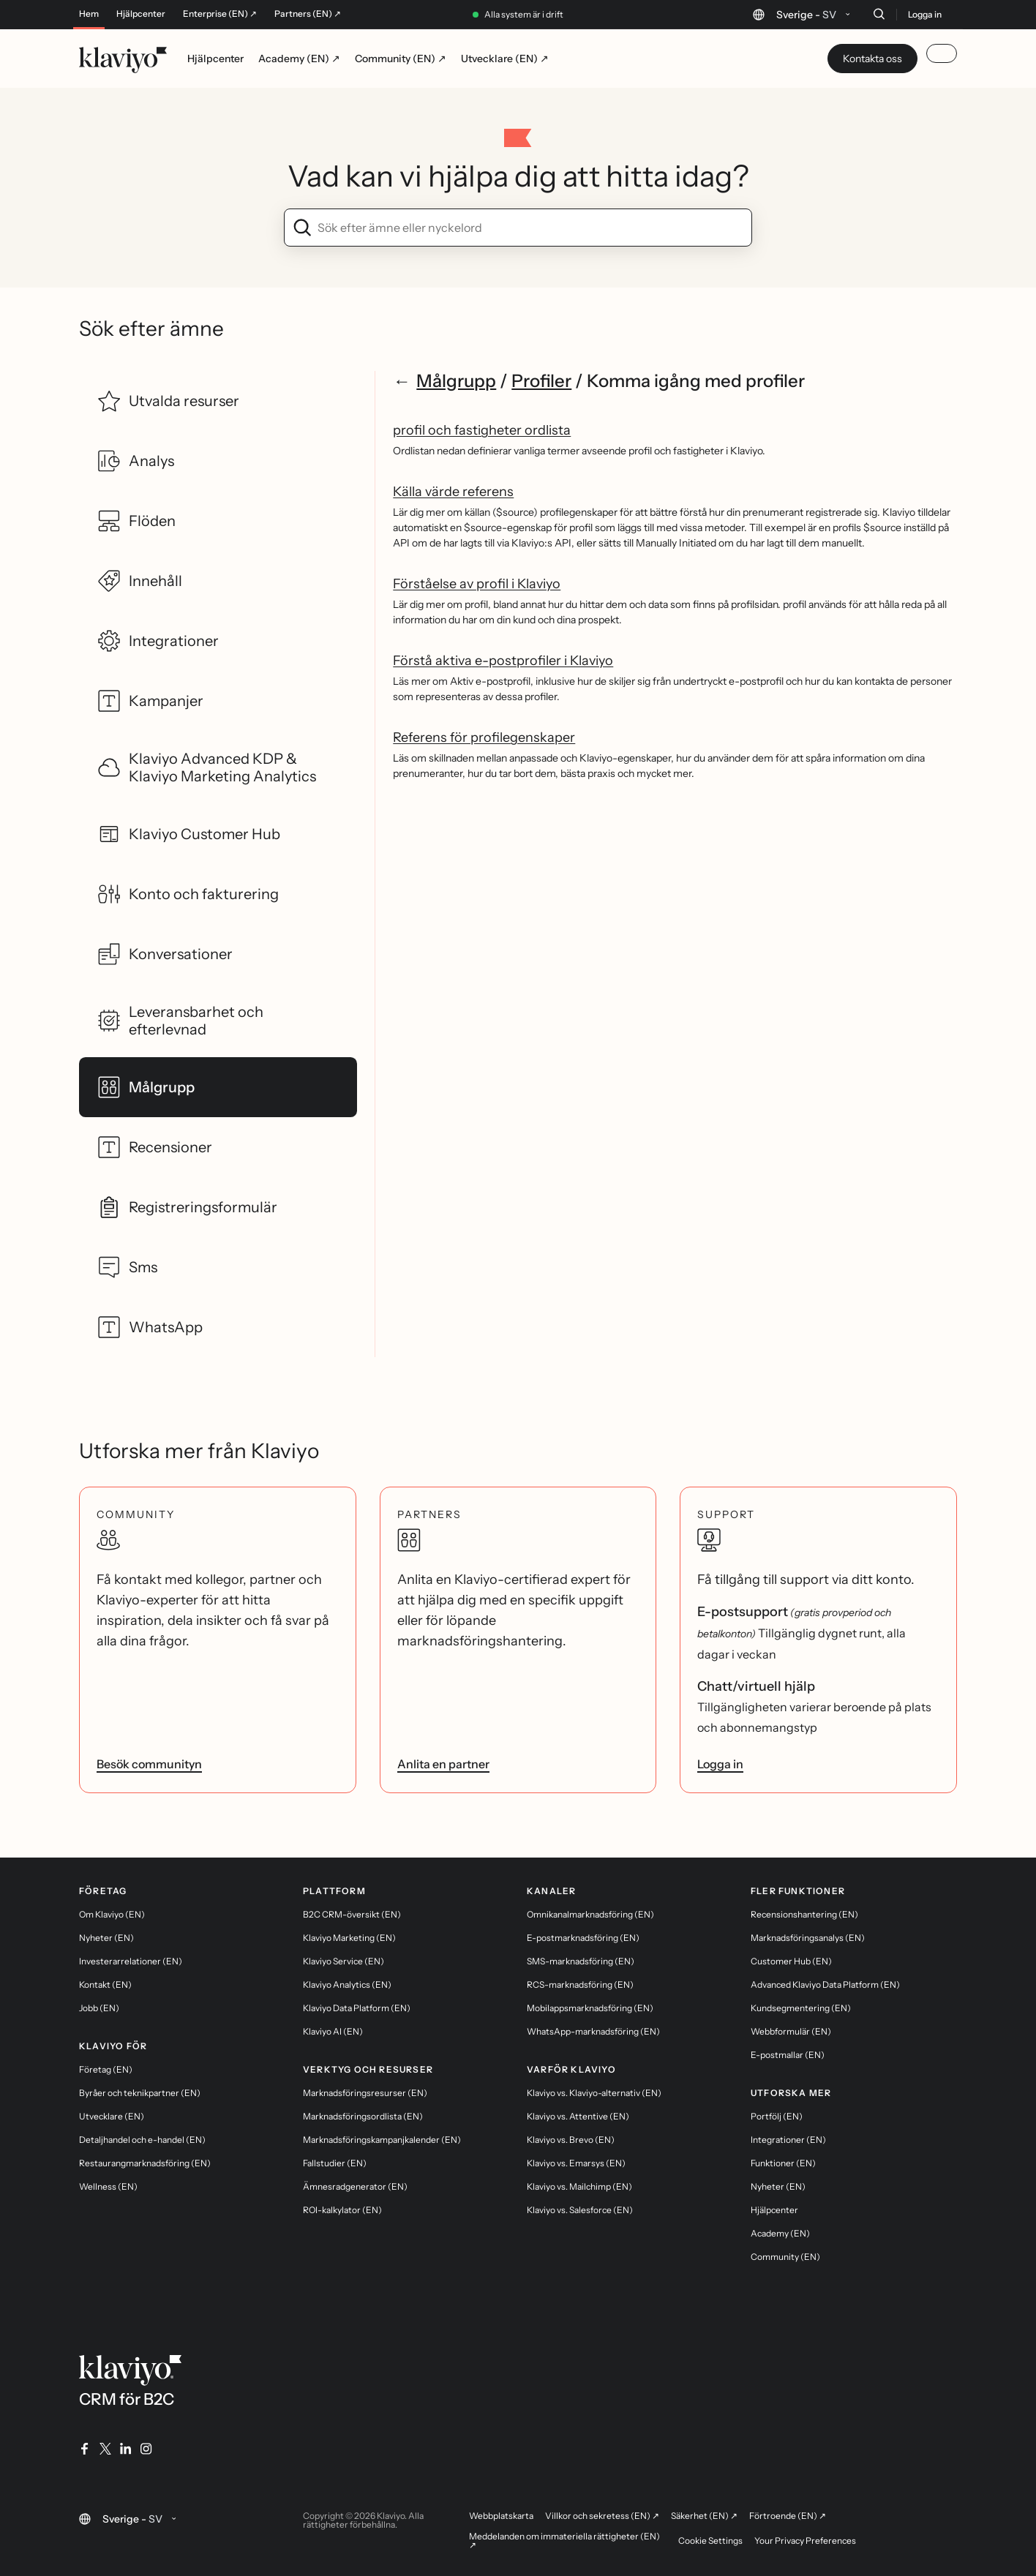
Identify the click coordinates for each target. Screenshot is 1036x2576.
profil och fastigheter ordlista (482, 430)
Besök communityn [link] (149, 1764)
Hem (89, 14)
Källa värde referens (453, 492)
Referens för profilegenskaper (484, 737)
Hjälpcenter (140, 14)
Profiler (541, 380)
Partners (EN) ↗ (307, 14)
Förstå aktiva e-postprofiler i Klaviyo (503, 661)
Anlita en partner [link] (443, 1764)
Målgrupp (456, 380)
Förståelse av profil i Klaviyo (476, 584)
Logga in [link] (720, 1764)
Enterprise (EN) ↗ (220, 14)
